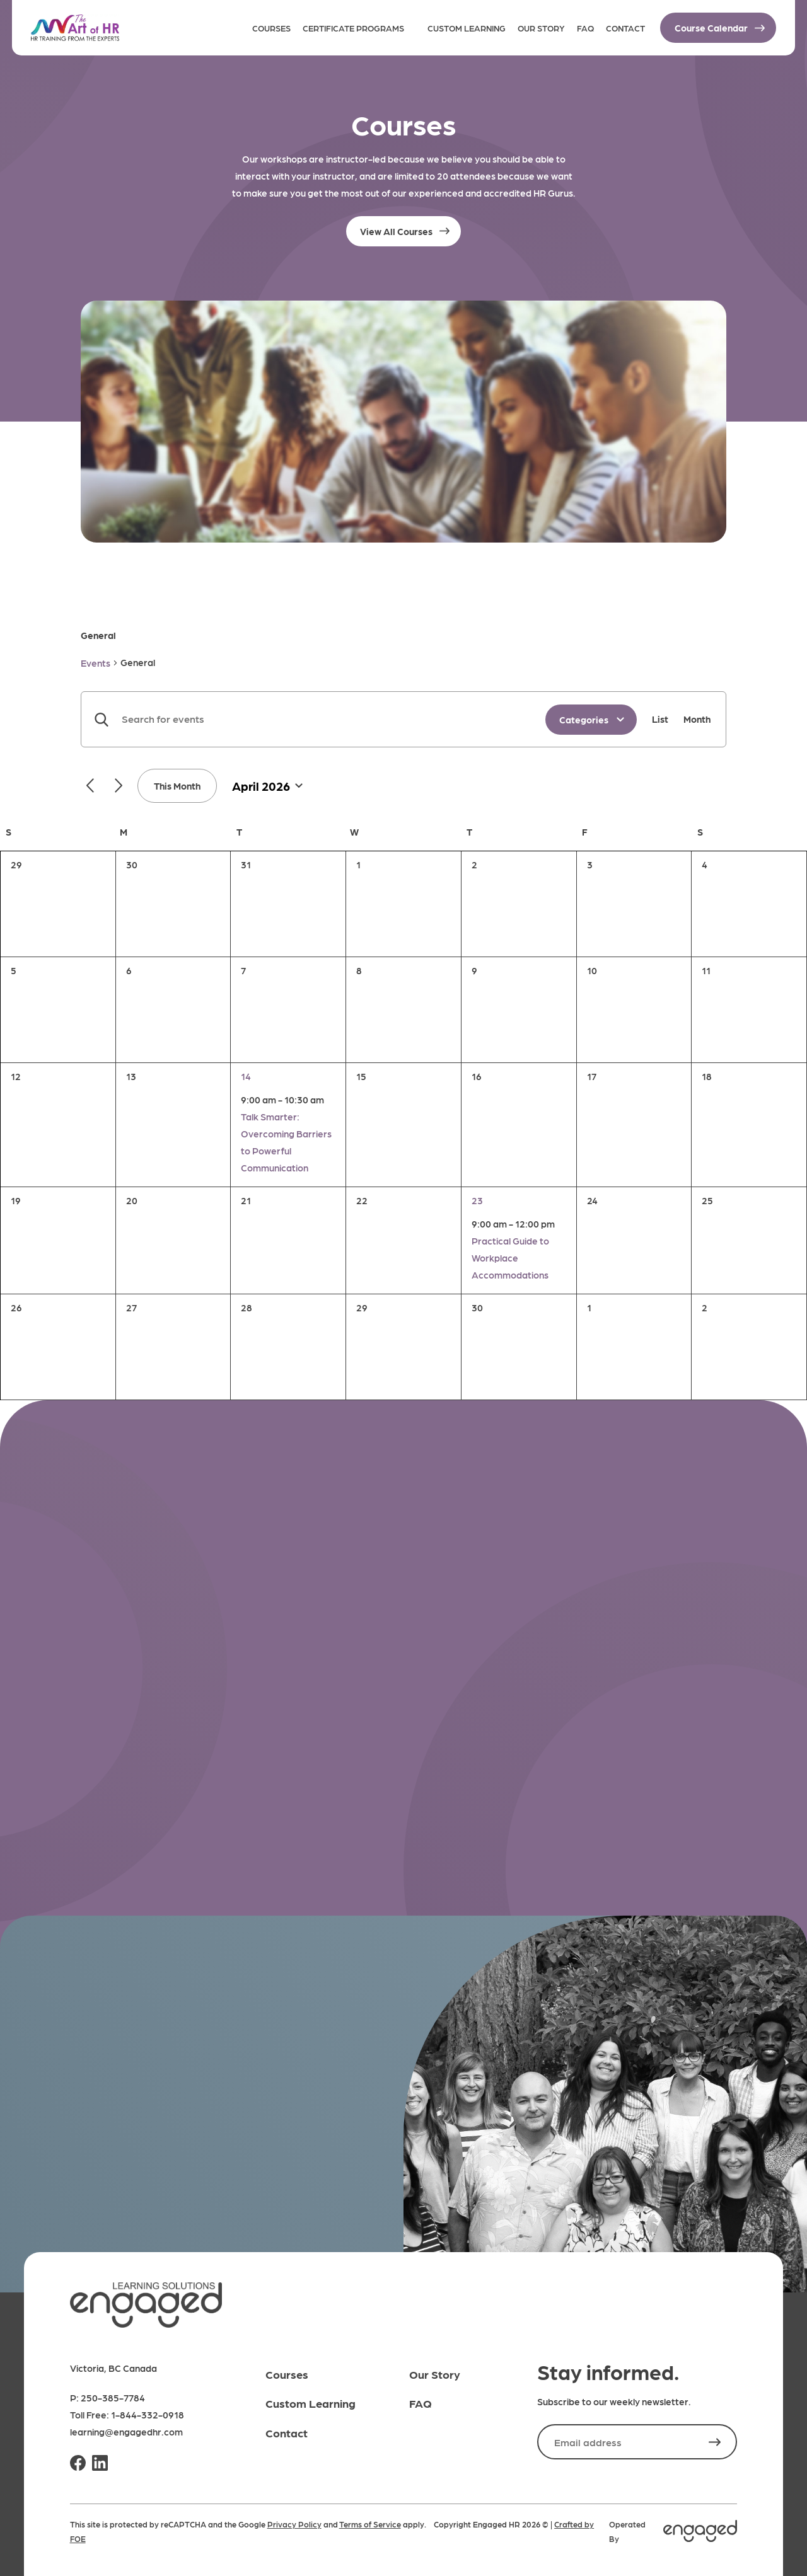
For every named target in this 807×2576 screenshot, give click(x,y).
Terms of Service (370, 2524)
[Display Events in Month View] (697, 719)
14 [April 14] (246, 1076)
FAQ (585, 28)
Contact (625, 28)
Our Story (541, 28)
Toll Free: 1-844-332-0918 (127, 2414)
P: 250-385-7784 (107, 2397)
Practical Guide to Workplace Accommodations (510, 1257)
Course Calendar (711, 27)
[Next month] (118, 785)
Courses (271, 28)
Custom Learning (466, 28)
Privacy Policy (294, 2524)
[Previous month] (90, 785)
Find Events (101, 719)
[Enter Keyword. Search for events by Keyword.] (313, 719)
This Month (177, 785)
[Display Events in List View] (660, 719)
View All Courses (396, 231)
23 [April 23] (477, 1200)
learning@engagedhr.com (126, 2431)
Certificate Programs (353, 28)
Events (95, 663)
